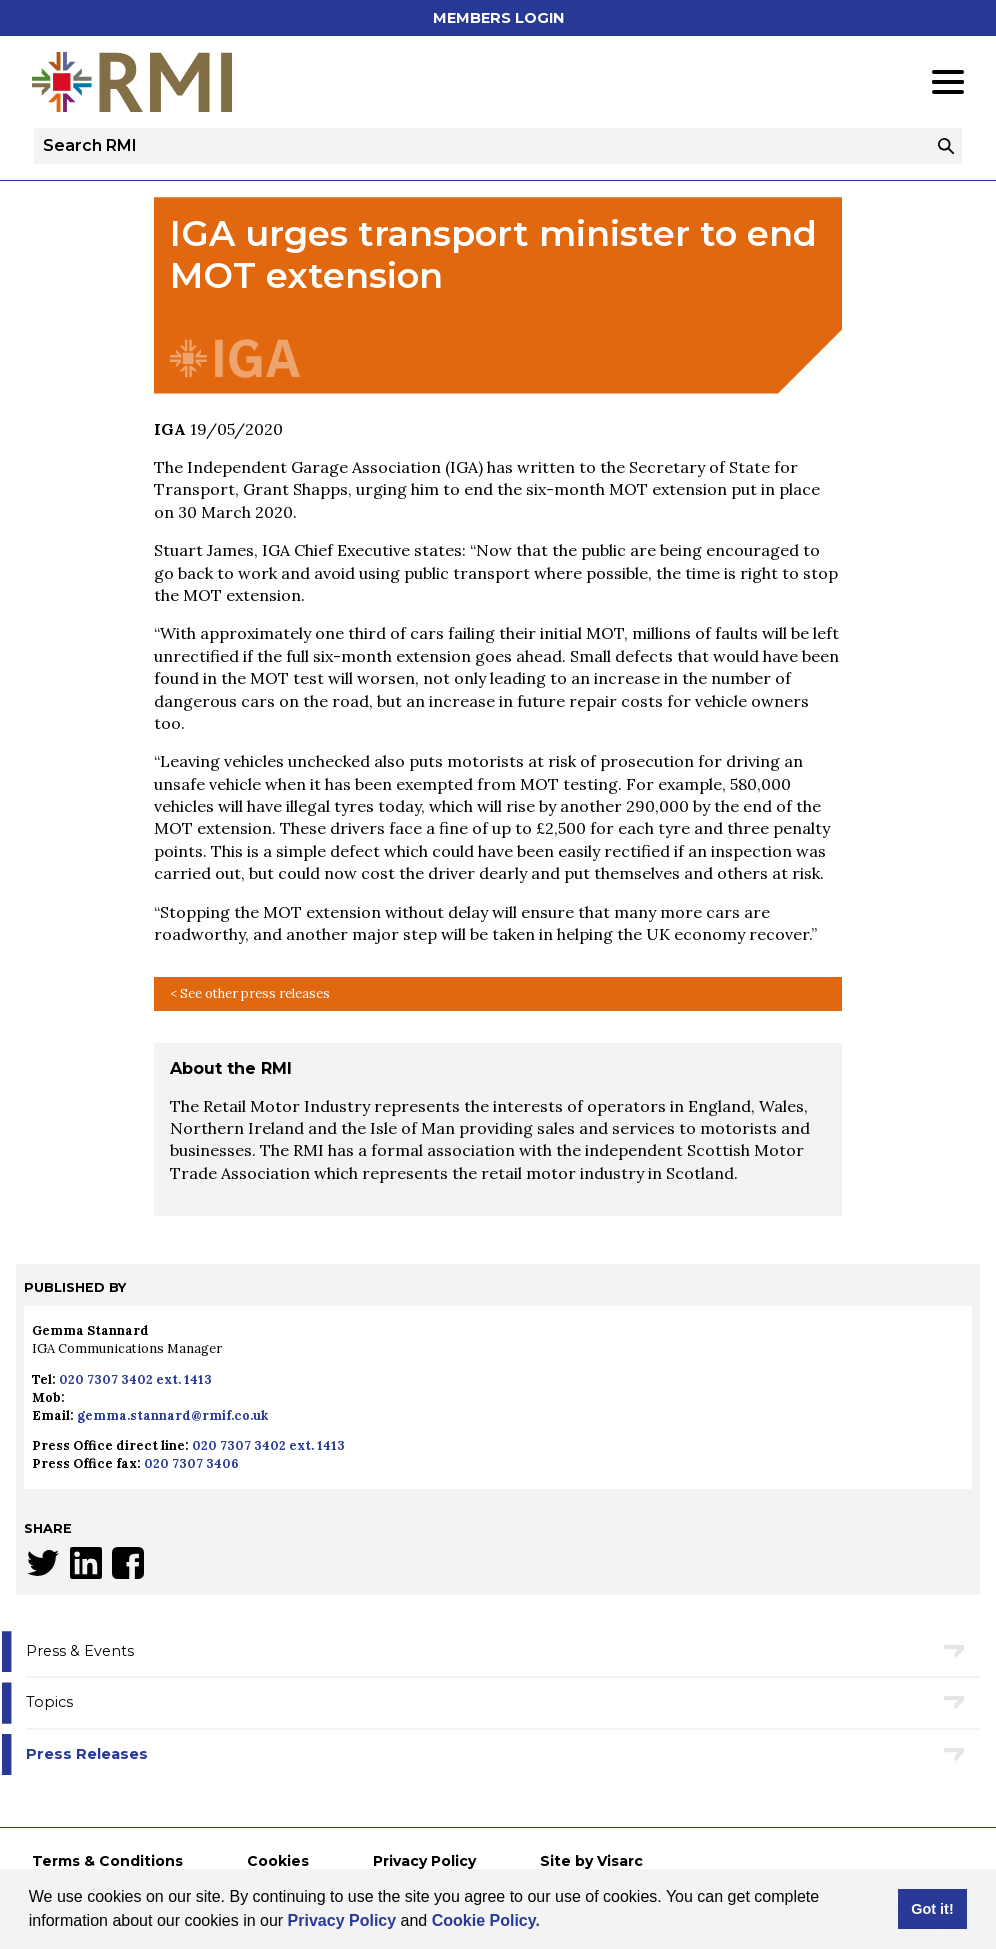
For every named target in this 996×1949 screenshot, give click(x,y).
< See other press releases (250, 993)
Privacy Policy (342, 1920)
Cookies (278, 1861)
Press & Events (80, 1651)
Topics (49, 1702)
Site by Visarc (591, 1861)
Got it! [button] (932, 1909)
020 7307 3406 (191, 1463)
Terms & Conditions (107, 1861)
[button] (547, 1923)
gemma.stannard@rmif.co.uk (172, 1415)
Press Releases (87, 1754)
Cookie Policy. (486, 1920)
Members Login (498, 18)
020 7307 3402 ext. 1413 (135, 1379)
